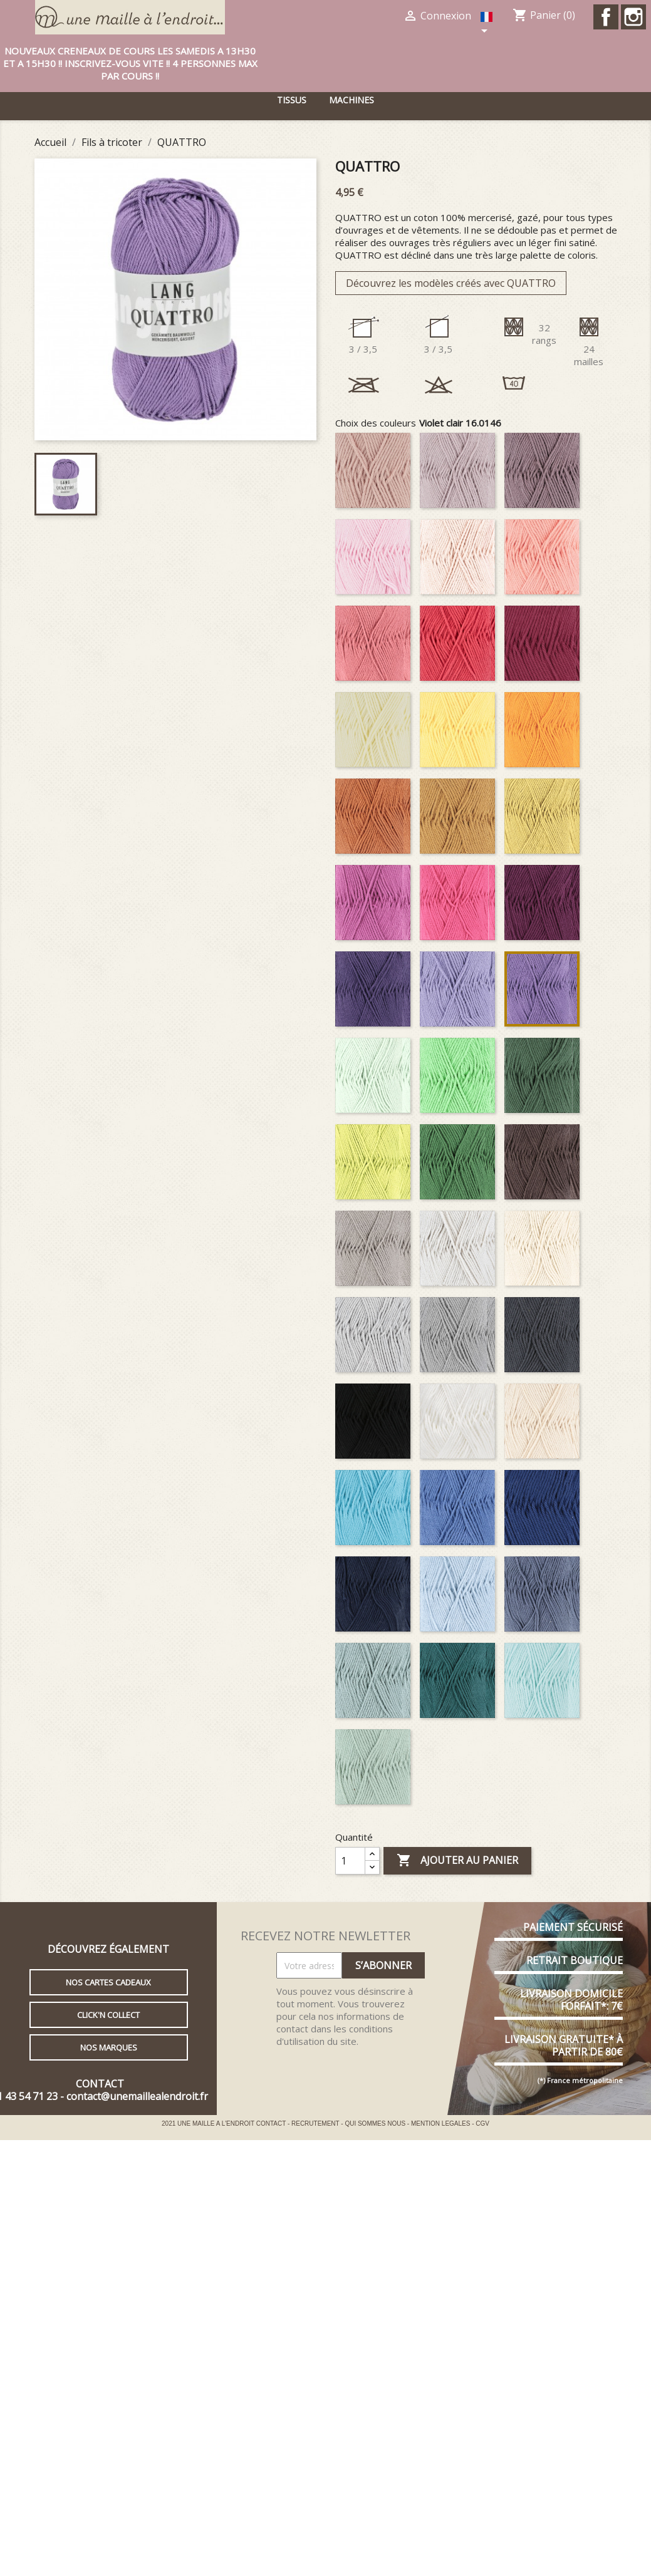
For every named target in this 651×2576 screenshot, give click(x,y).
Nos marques (108, 2047)
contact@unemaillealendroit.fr (137, 2096)
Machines (351, 100)
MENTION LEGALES (441, 2123)
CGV (482, 2123)
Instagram (633, 16)
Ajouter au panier (457, 1861)
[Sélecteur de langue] (488, 24)
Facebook (605, 16)
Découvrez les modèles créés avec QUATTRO (451, 283)
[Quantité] (350, 1861)
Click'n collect (108, 2014)
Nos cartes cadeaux (108, 1982)
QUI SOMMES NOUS (376, 2123)
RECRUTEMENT (316, 2123)
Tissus (291, 100)
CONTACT (272, 2123)
